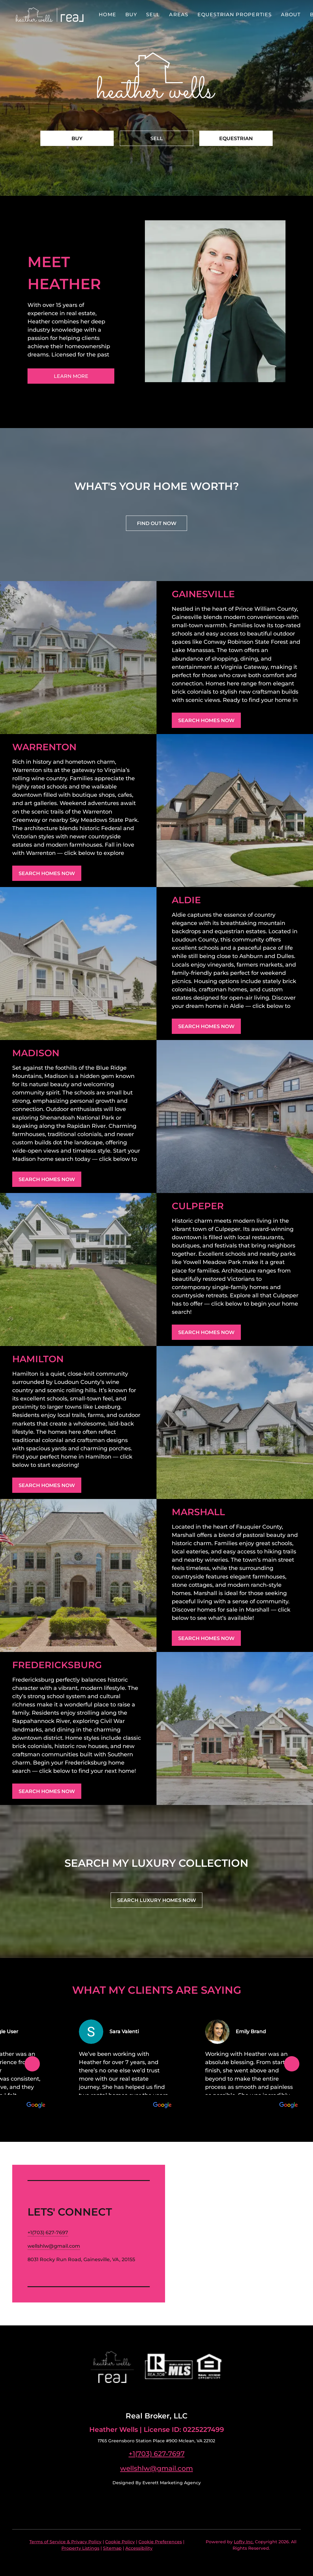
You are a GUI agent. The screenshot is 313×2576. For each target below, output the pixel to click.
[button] (49, 14)
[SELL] (156, 138)
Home (107, 14)
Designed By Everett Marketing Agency (156, 2482)
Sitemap (112, 2548)
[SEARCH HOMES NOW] (206, 720)
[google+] (168, 2396)
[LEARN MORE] (71, 376)
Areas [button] (178, 14)
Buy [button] (131, 14)
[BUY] (77, 138)
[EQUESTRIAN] (236, 138)
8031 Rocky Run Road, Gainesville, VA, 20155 (81, 2259)
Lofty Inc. (244, 2541)
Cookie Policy (120, 2541)
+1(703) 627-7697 (157, 2454)
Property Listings (80, 2548)
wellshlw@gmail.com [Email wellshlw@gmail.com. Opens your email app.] (156, 2468)
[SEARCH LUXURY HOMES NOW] (156, 1900)
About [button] (291, 14)
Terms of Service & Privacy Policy (65, 2541)
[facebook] (144, 2396)
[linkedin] (156, 2396)
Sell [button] (153, 14)
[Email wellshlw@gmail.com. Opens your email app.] (54, 2246)
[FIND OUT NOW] (156, 523)
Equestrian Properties (234, 14)
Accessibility (139, 2548)
